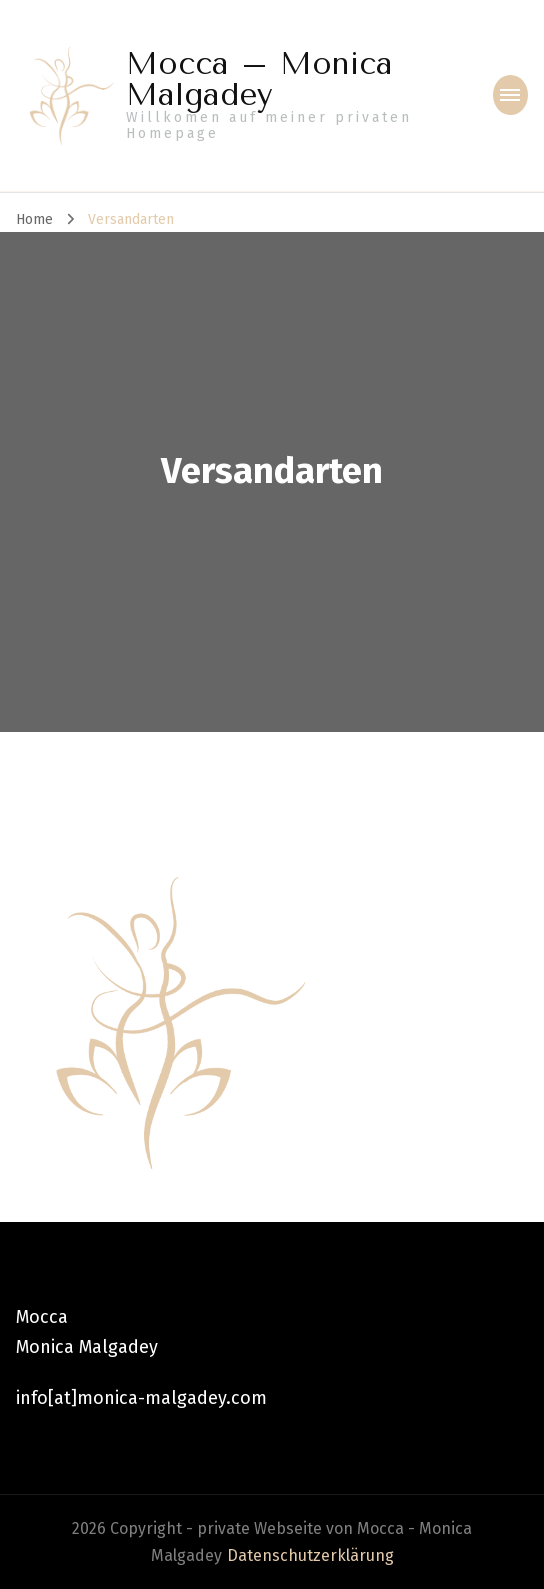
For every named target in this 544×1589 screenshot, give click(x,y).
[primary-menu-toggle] (510, 95)
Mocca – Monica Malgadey (259, 79)
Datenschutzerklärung (310, 1555)
